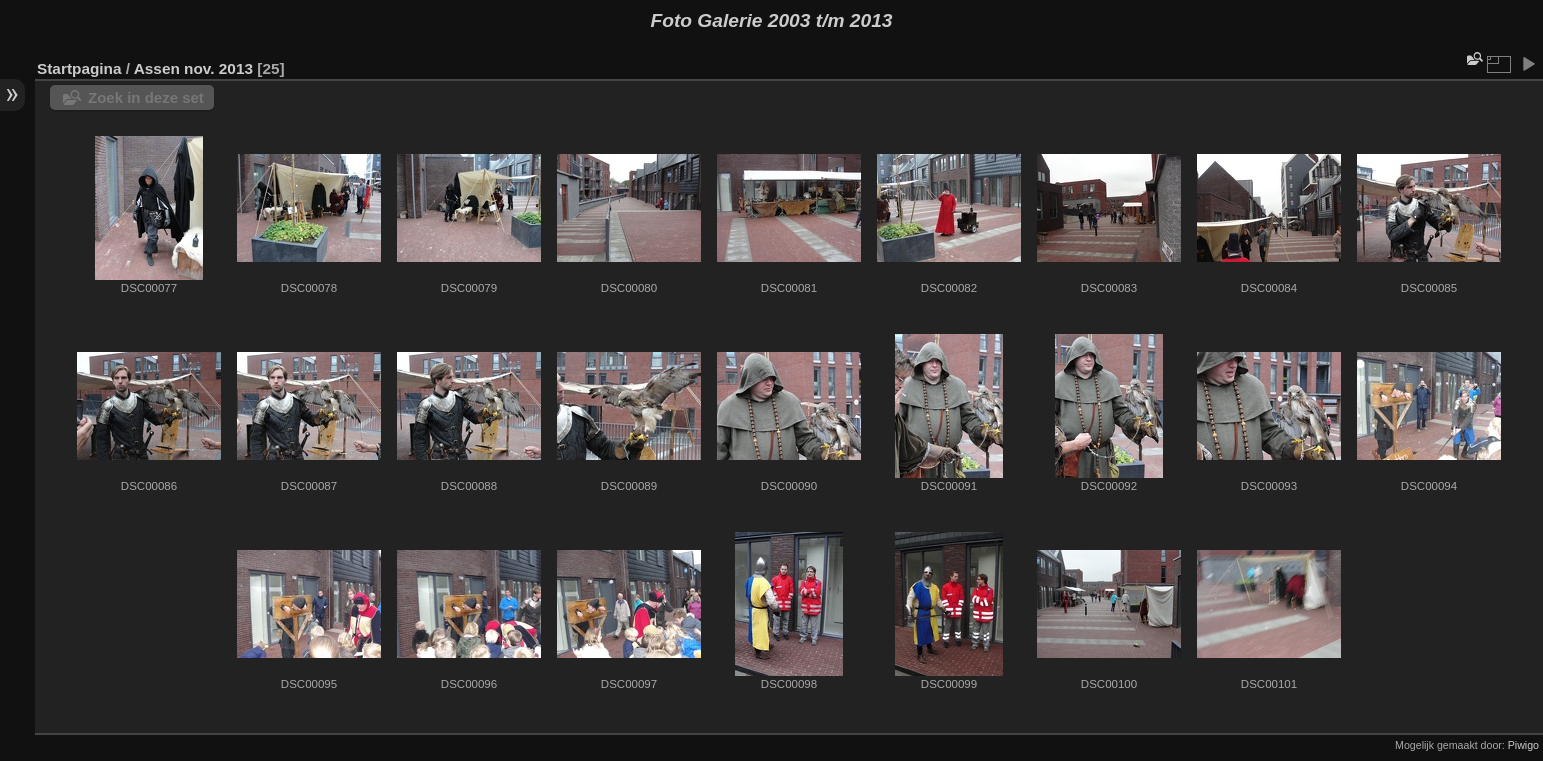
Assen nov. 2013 (193, 68)
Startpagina (79, 68)
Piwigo (1523, 745)
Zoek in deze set (146, 97)
